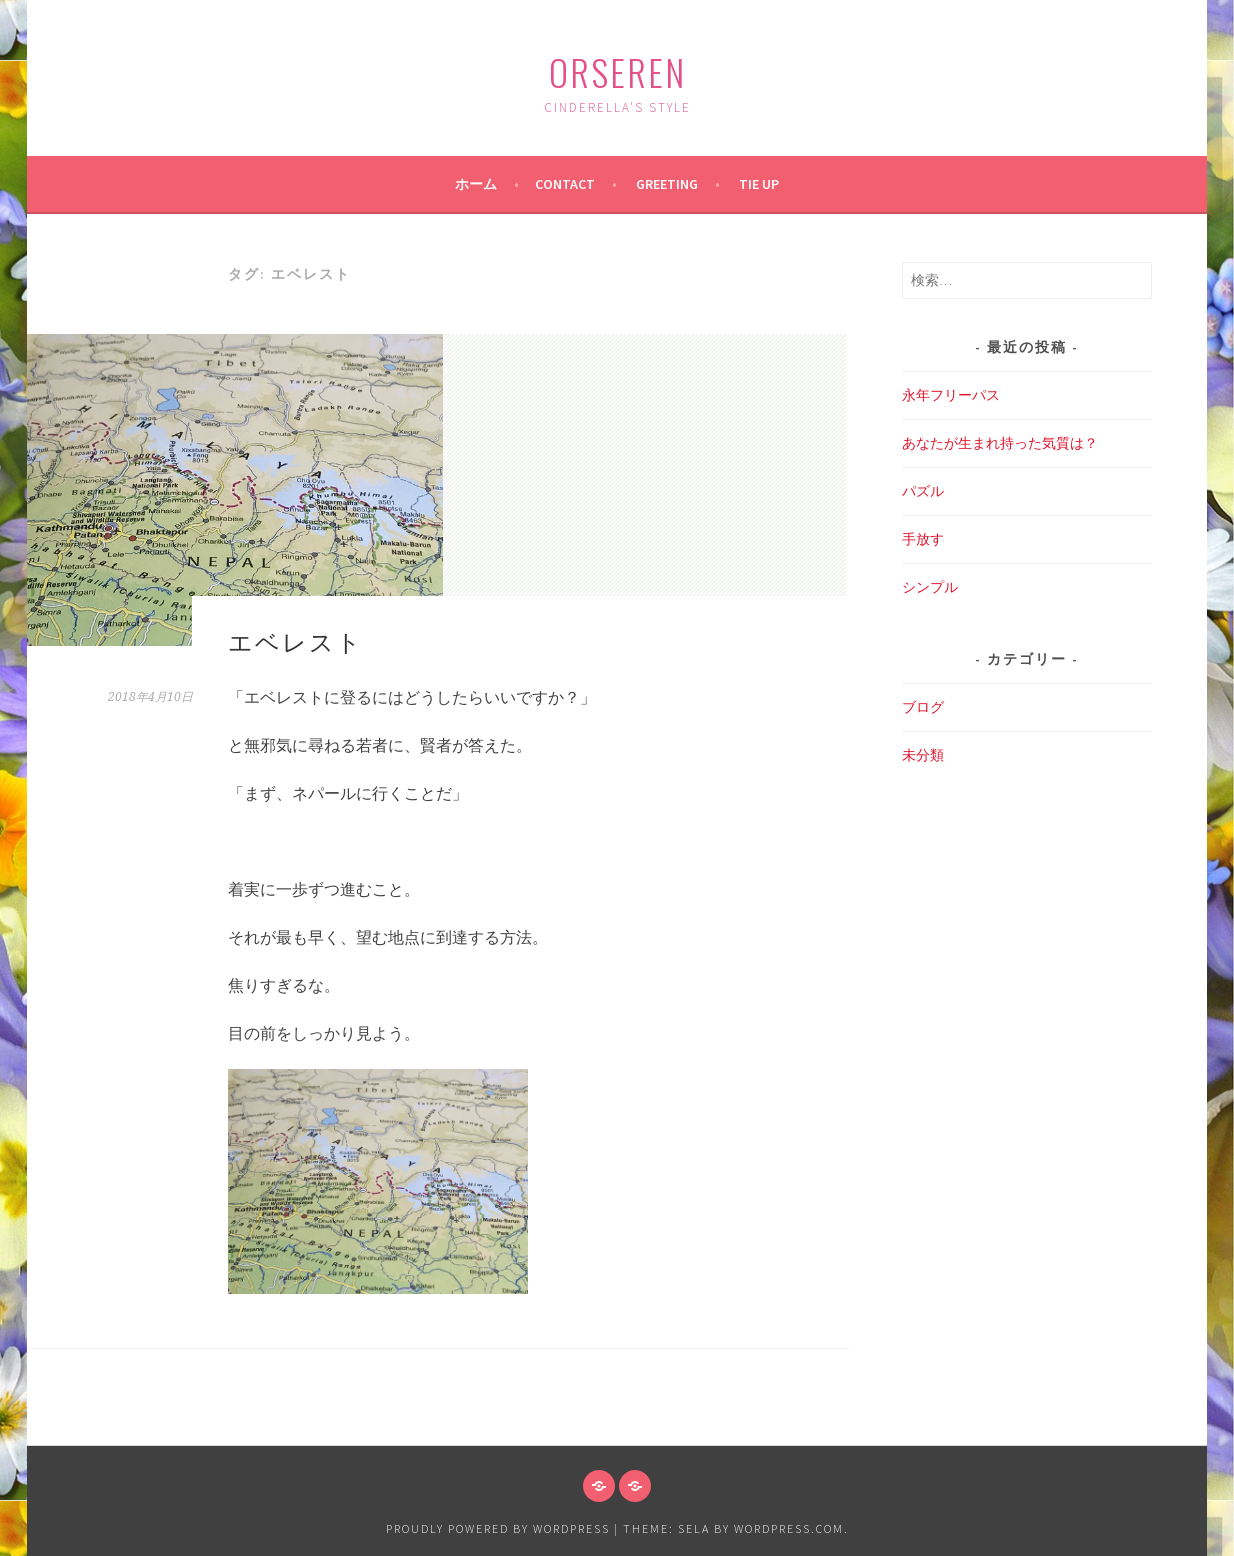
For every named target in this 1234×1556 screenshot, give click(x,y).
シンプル (930, 587)
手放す (923, 539)
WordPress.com (789, 1528)
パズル (923, 491)
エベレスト (295, 640)
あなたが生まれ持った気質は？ (1000, 443)
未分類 (923, 755)
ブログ (923, 707)
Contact (565, 184)
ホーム (476, 184)
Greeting (667, 184)
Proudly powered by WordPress (498, 1528)
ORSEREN (617, 71)
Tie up (759, 184)
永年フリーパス (951, 395)
